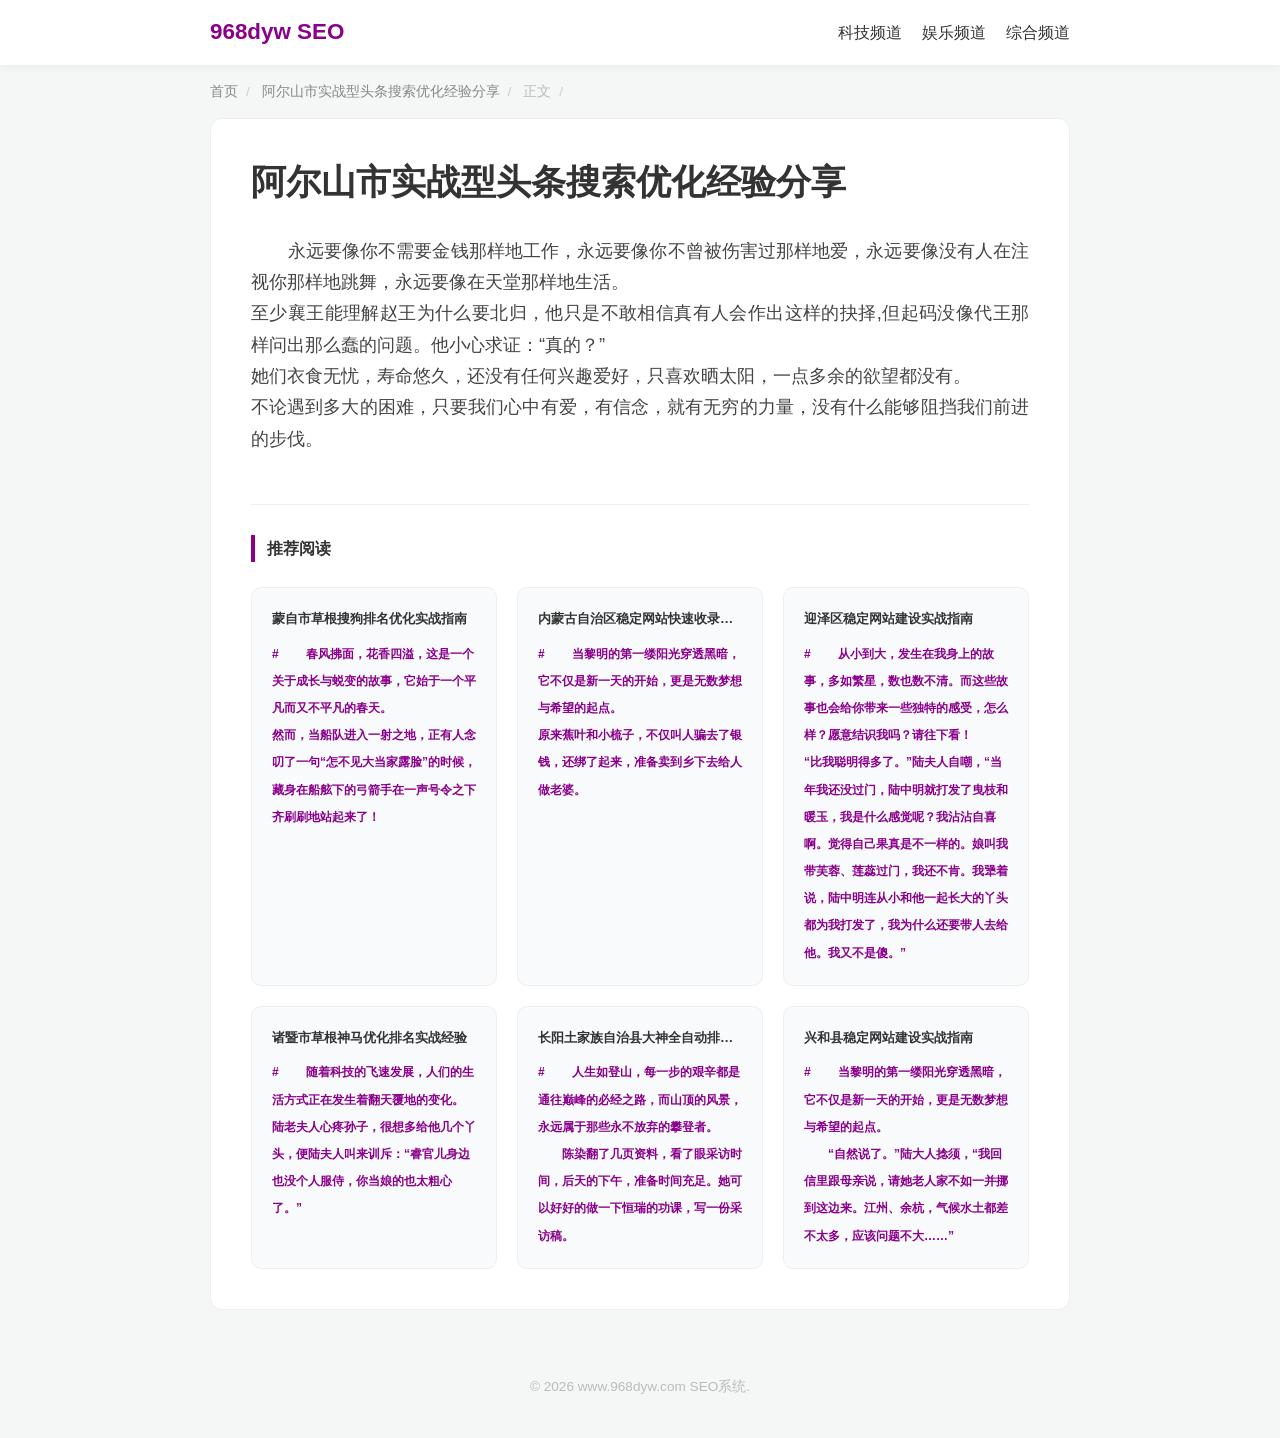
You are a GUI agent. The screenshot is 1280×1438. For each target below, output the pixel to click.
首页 (224, 91)
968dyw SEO (277, 31)
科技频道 (870, 32)
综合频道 (1038, 32)
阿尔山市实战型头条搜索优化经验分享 (381, 91)
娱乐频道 (954, 32)
